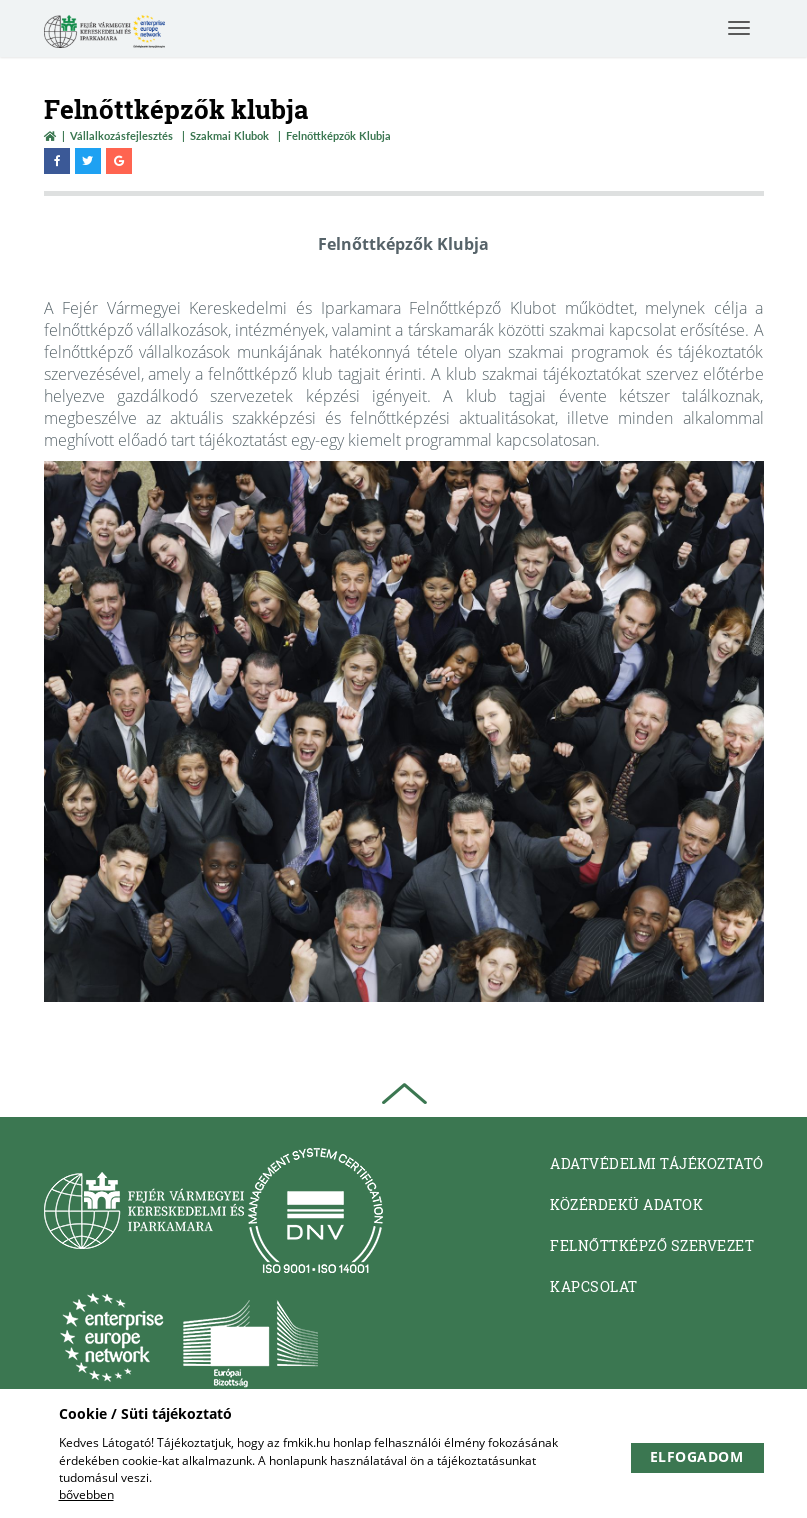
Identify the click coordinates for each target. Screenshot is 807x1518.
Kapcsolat (594, 1286)
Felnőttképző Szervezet (652, 1245)
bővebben (86, 1494)
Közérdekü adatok (626, 1204)
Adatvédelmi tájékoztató (657, 1163)
